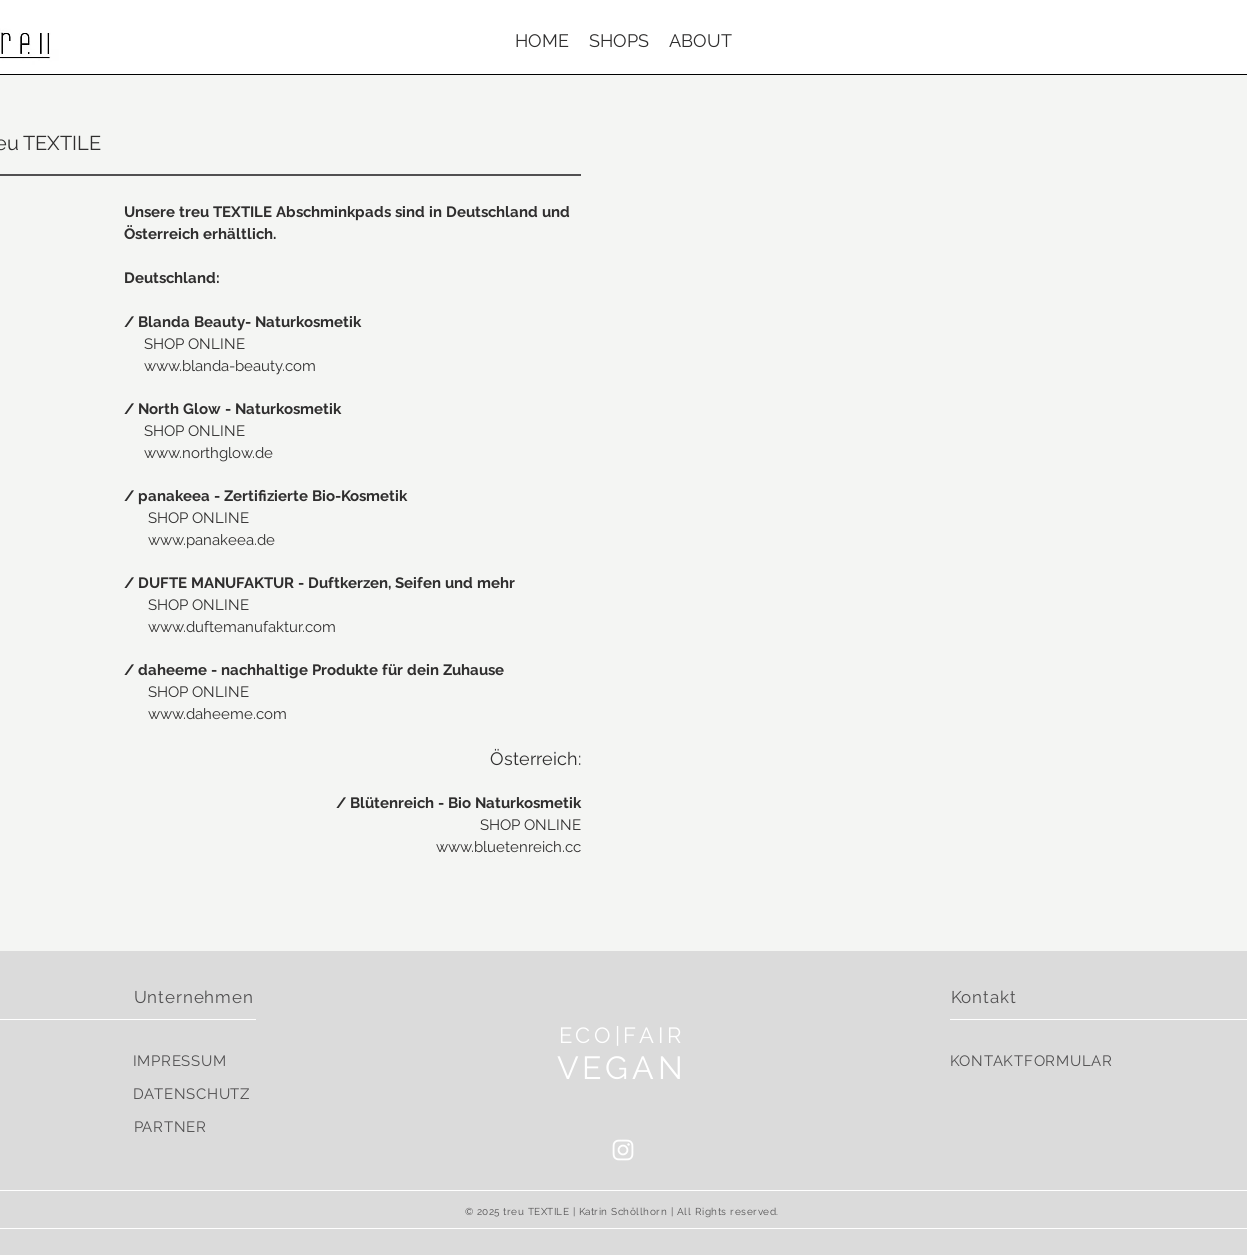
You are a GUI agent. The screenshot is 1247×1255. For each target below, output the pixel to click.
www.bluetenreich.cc (508, 847)
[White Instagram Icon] (623, 1150)
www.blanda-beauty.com (230, 366)
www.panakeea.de (211, 540)
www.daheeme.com (217, 714)
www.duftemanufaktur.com (242, 627)
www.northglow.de (208, 453)
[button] (619, 41)
